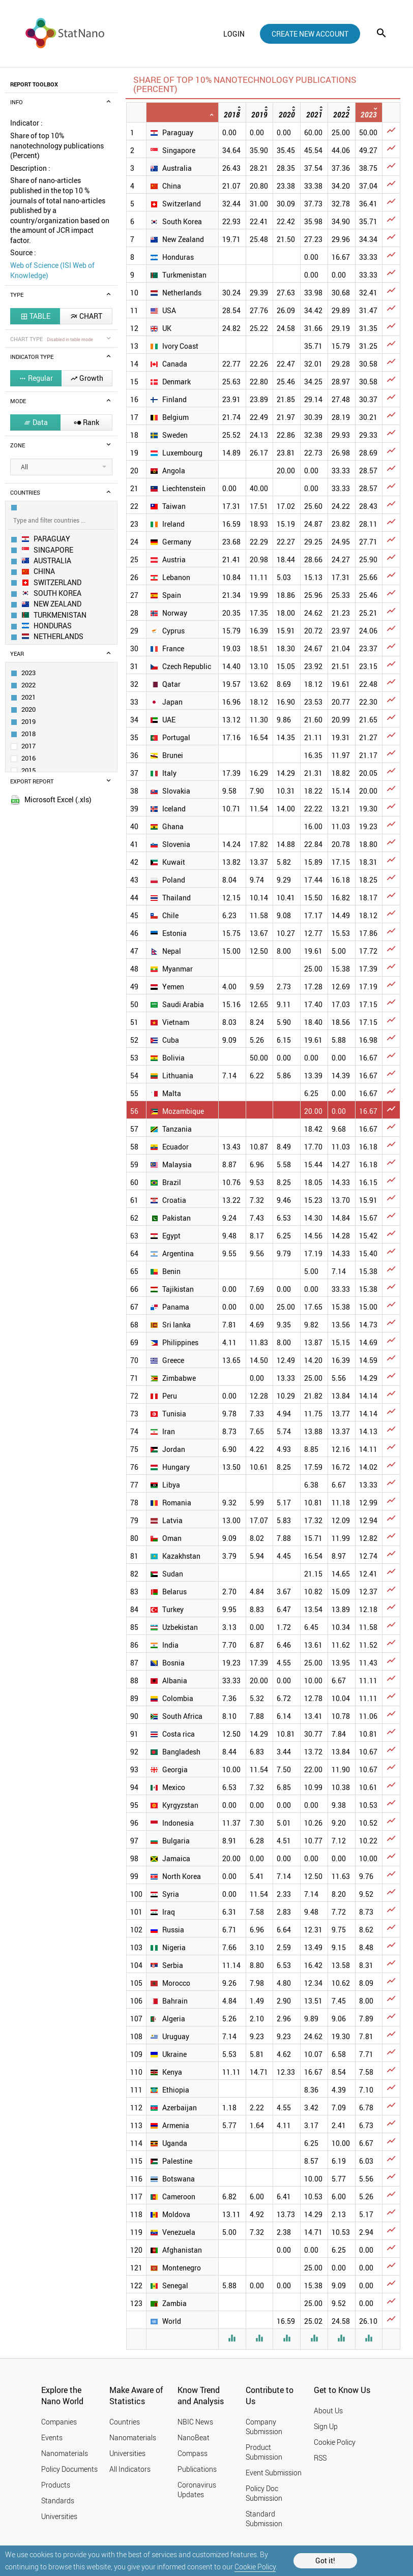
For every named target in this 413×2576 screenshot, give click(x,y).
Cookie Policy (255, 2566)
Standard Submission (264, 2518)
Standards (57, 2500)
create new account (310, 34)
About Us (328, 2410)
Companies (59, 2422)
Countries (124, 2422)
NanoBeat (194, 2437)
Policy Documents (69, 2469)
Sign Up (326, 2426)
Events (52, 2437)
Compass (193, 2453)
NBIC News (195, 2422)
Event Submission (274, 2472)
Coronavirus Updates (197, 2489)
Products (55, 2485)
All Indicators (130, 2469)
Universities (59, 2516)
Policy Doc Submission (264, 2493)
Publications (197, 2469)
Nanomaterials (64, 2453)
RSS (320, 2458)
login (234, 34)
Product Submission (264, 2452)
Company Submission (264, 2426)
